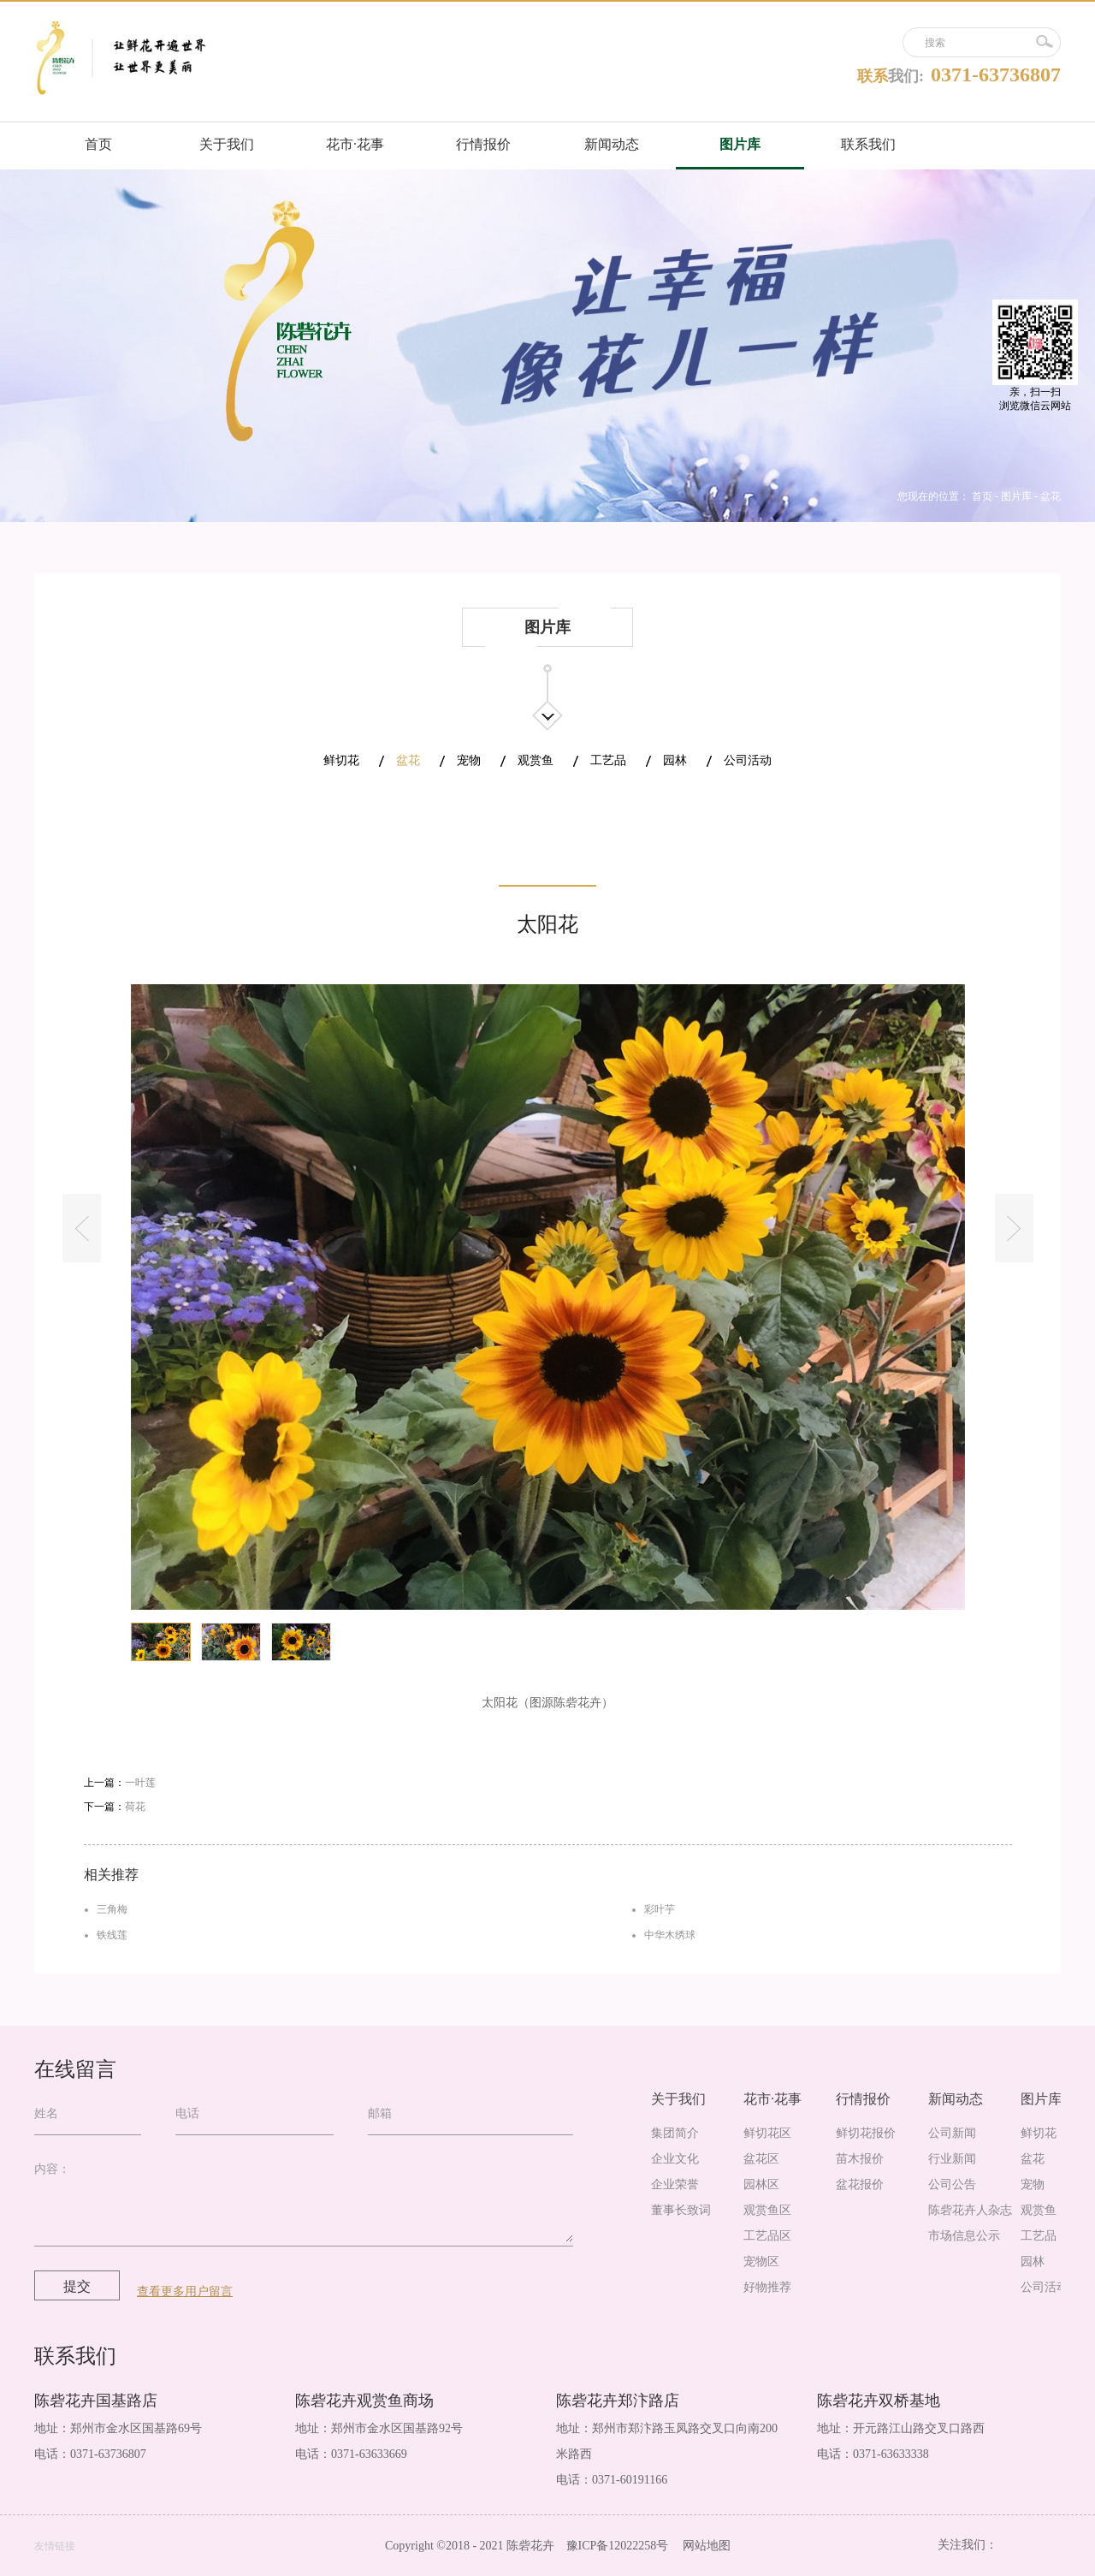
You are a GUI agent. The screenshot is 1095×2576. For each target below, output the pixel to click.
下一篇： (114, 1807)
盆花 (1050, 496)
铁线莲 (112, 1935)
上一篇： (120, 1783)
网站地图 (704, 2545)
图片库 (1016, 496)
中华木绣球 (669, 1935)
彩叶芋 (659, 1909)
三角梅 (112, 1909)
